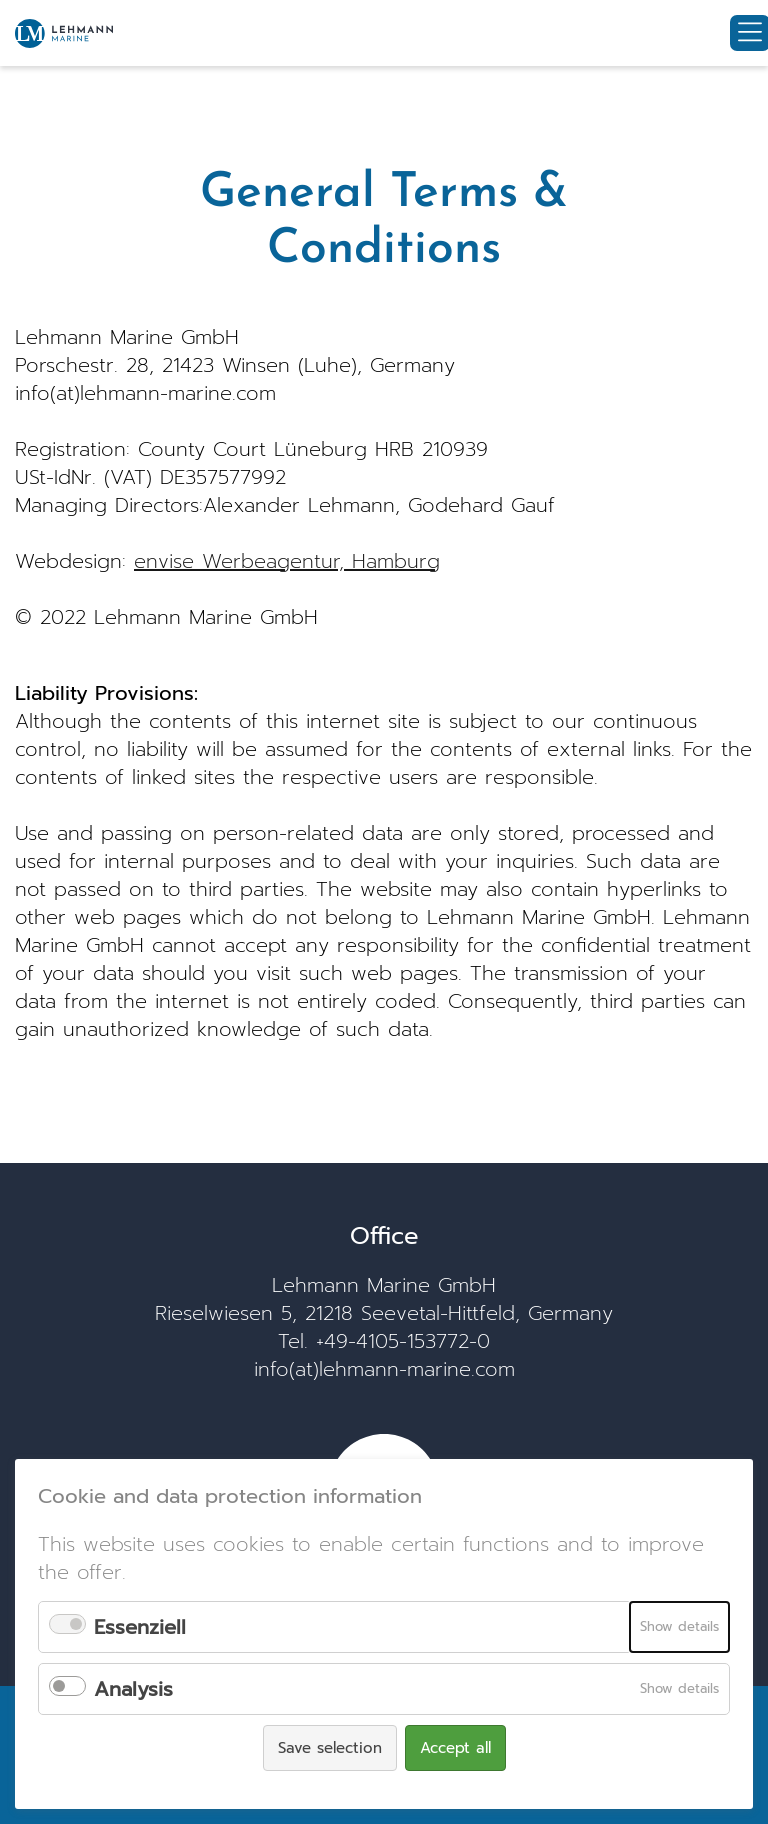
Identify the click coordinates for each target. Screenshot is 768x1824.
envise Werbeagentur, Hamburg (287, 561)
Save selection (330, 1748)
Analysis (133, 1689)
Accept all (455, 1748)
